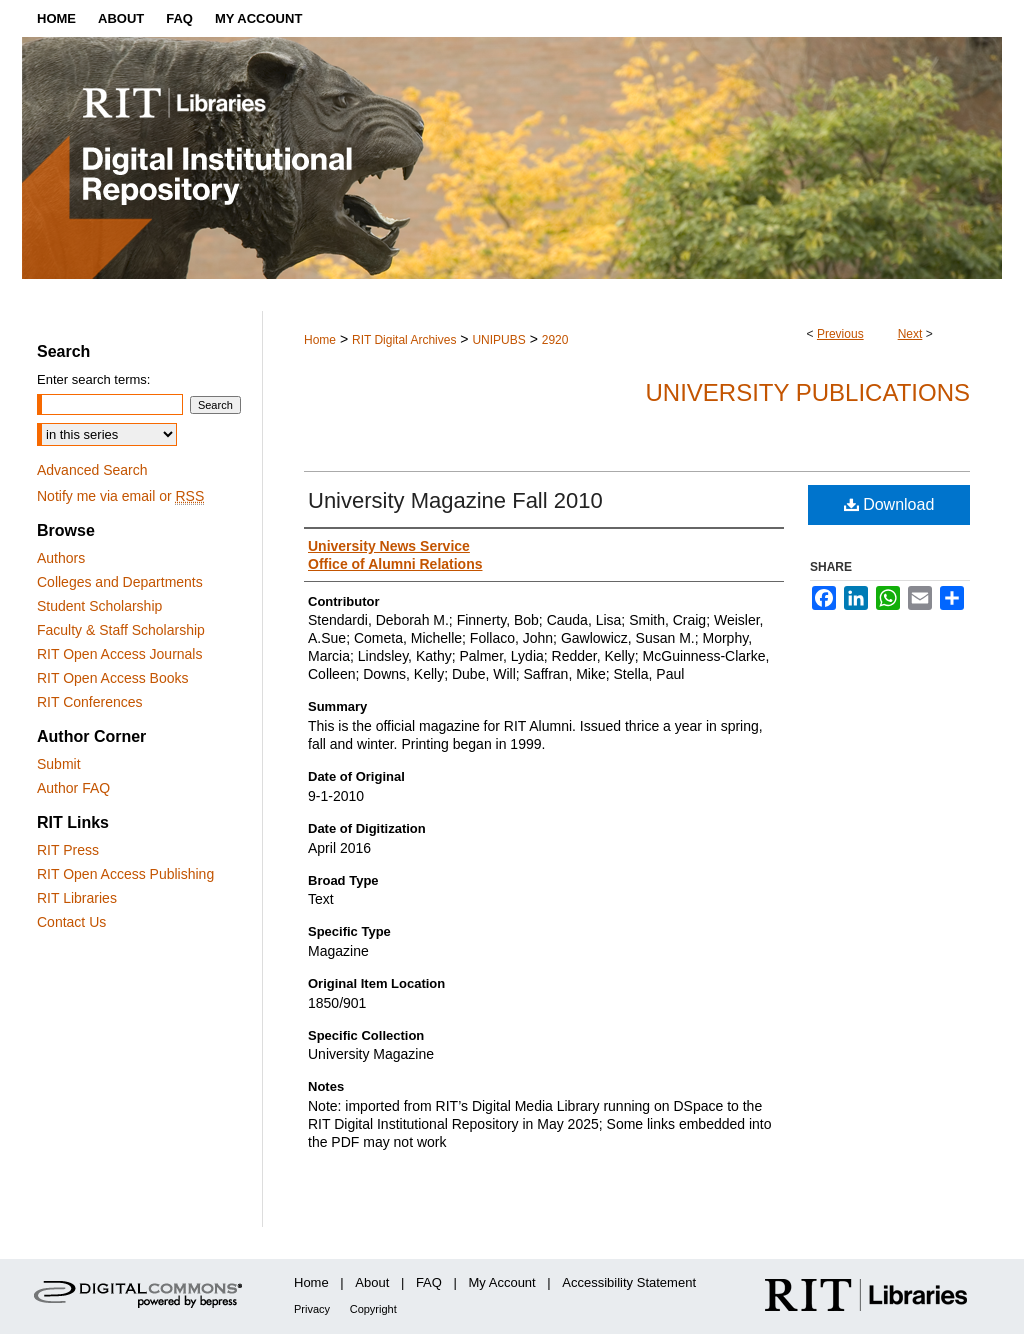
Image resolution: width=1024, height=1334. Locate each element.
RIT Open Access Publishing (125, 874)
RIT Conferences (90, 702)
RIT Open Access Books (112, 678)
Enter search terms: (93, 379)
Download (889, 504)
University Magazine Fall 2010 (455, 500)
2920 (555, 340)
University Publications (807, 392)
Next (910, 334)
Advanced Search (92, 470)
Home (320, 340)
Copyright (373, 1309)
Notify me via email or (120, 496)
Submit (59, 764)
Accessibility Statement (629, 1282)
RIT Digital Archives (404, 340)
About (372, 1282)
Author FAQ (73, 788)
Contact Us (71, 922)
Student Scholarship (99, 606)
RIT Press (68, 850)
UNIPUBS (498, 340)
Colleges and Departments (120, 582)
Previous (840, 334)
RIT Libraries (77, 898)
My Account (502, 1282)
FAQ (429, 1282)
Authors (61, 558)
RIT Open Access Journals (119, 654)
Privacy (312, 1309)
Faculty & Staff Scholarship (121, 630)
